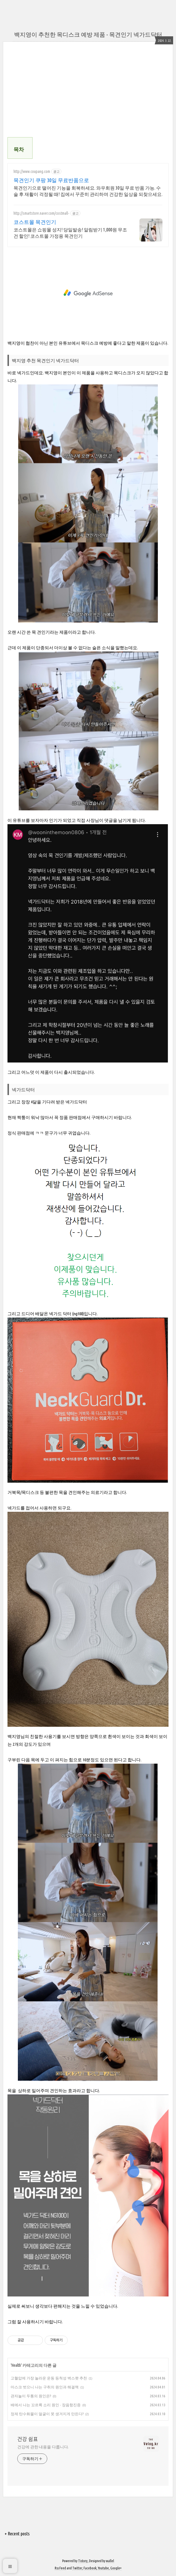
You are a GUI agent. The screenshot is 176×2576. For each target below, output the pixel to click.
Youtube (103, 2568)
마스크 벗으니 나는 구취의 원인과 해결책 (45, 2387)
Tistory (83, 2561)
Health (16, 2365)
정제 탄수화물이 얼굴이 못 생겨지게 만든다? (47, 2414)
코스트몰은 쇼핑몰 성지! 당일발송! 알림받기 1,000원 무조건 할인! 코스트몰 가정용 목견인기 (70, 233)
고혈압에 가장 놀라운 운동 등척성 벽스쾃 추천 (49, 2378)
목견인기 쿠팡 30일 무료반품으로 (51, 180)
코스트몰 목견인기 (35, 222)
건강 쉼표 (27, 2439)
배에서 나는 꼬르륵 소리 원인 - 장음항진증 (46, 2405)
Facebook (90, 2568)
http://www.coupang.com (32, 171)
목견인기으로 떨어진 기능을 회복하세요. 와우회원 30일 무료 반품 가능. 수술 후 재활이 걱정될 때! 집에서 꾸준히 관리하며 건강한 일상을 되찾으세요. (88, 191)
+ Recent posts (17, 2533)
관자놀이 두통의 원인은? (31, 2396)
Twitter (77, 2568)
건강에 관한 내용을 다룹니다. (43, 2447)
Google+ (116, 2568)
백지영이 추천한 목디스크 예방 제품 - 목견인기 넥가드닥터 (88, 34)
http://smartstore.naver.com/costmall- (41, 213)
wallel (110, 2561)
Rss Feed (60, 2568)
